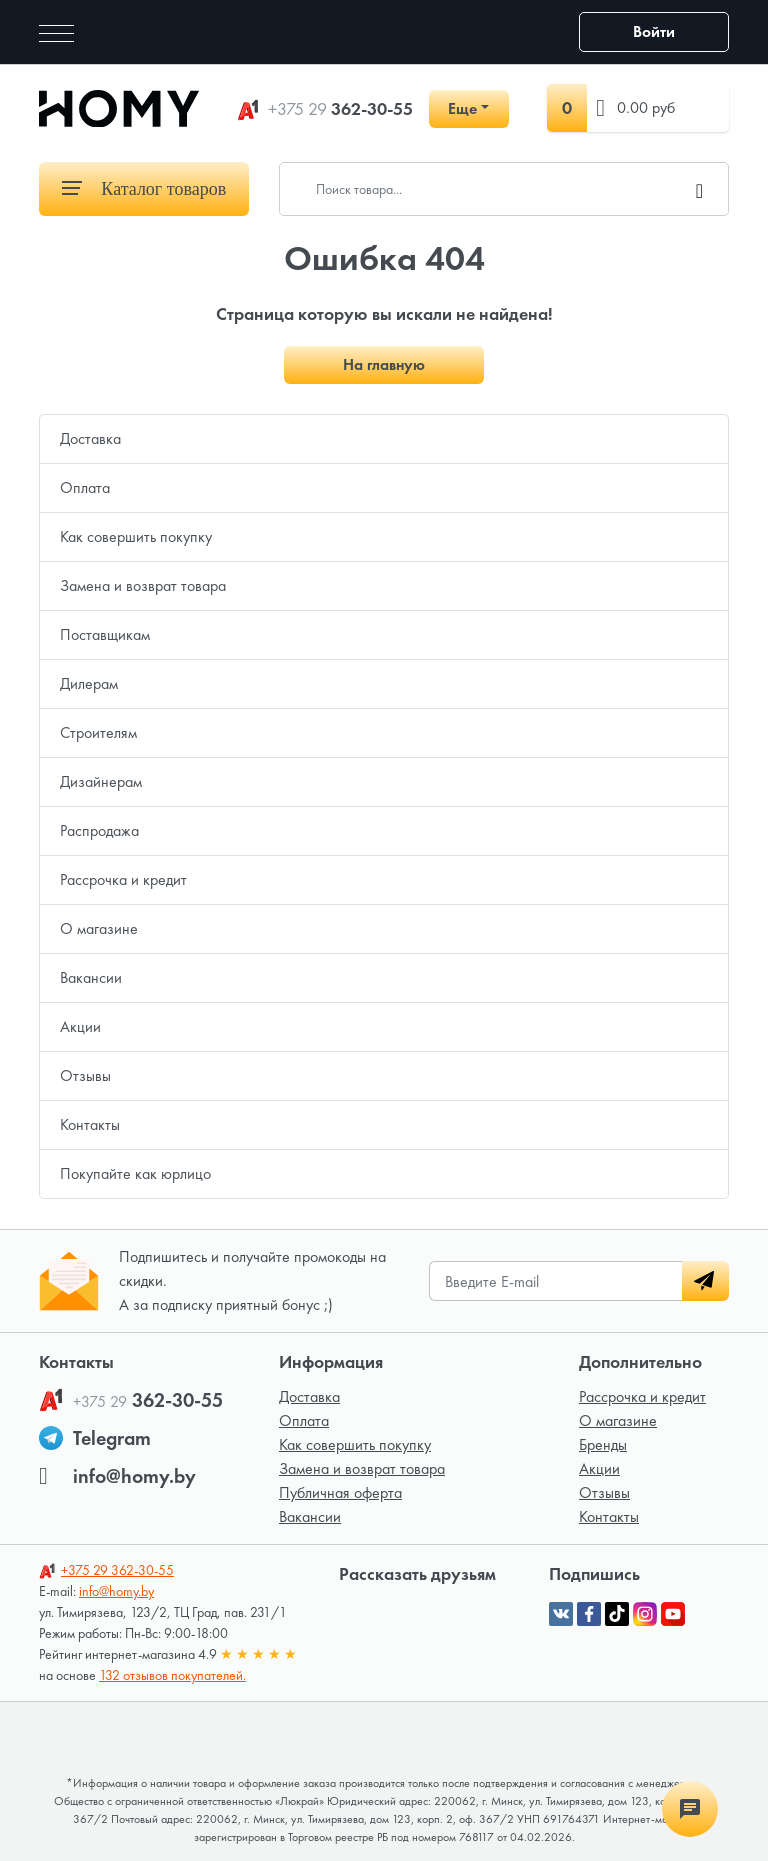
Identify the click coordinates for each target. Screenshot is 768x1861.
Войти (654, 31)
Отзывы (85, 1075)
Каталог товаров (144, 189)
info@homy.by (134, 1476)
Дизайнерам (101, 781)
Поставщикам (105, 634)
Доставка (90, 438)
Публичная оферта (340, 1492)
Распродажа (99, 830)
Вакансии (91, 977)
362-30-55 (340, 109)
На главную (384, 364)
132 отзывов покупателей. (172, 1675)
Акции (80, 1026)
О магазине (99, 928)
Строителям (98, 732)
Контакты (90, 1124)
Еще (462, 108)
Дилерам (89, 683)
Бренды (603, 1444)
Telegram (112, 1438)
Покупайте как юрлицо (135, 1173)
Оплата (85, 487)
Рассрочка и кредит (123, 879)
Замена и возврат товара (143, 585)
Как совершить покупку (136, 536)
